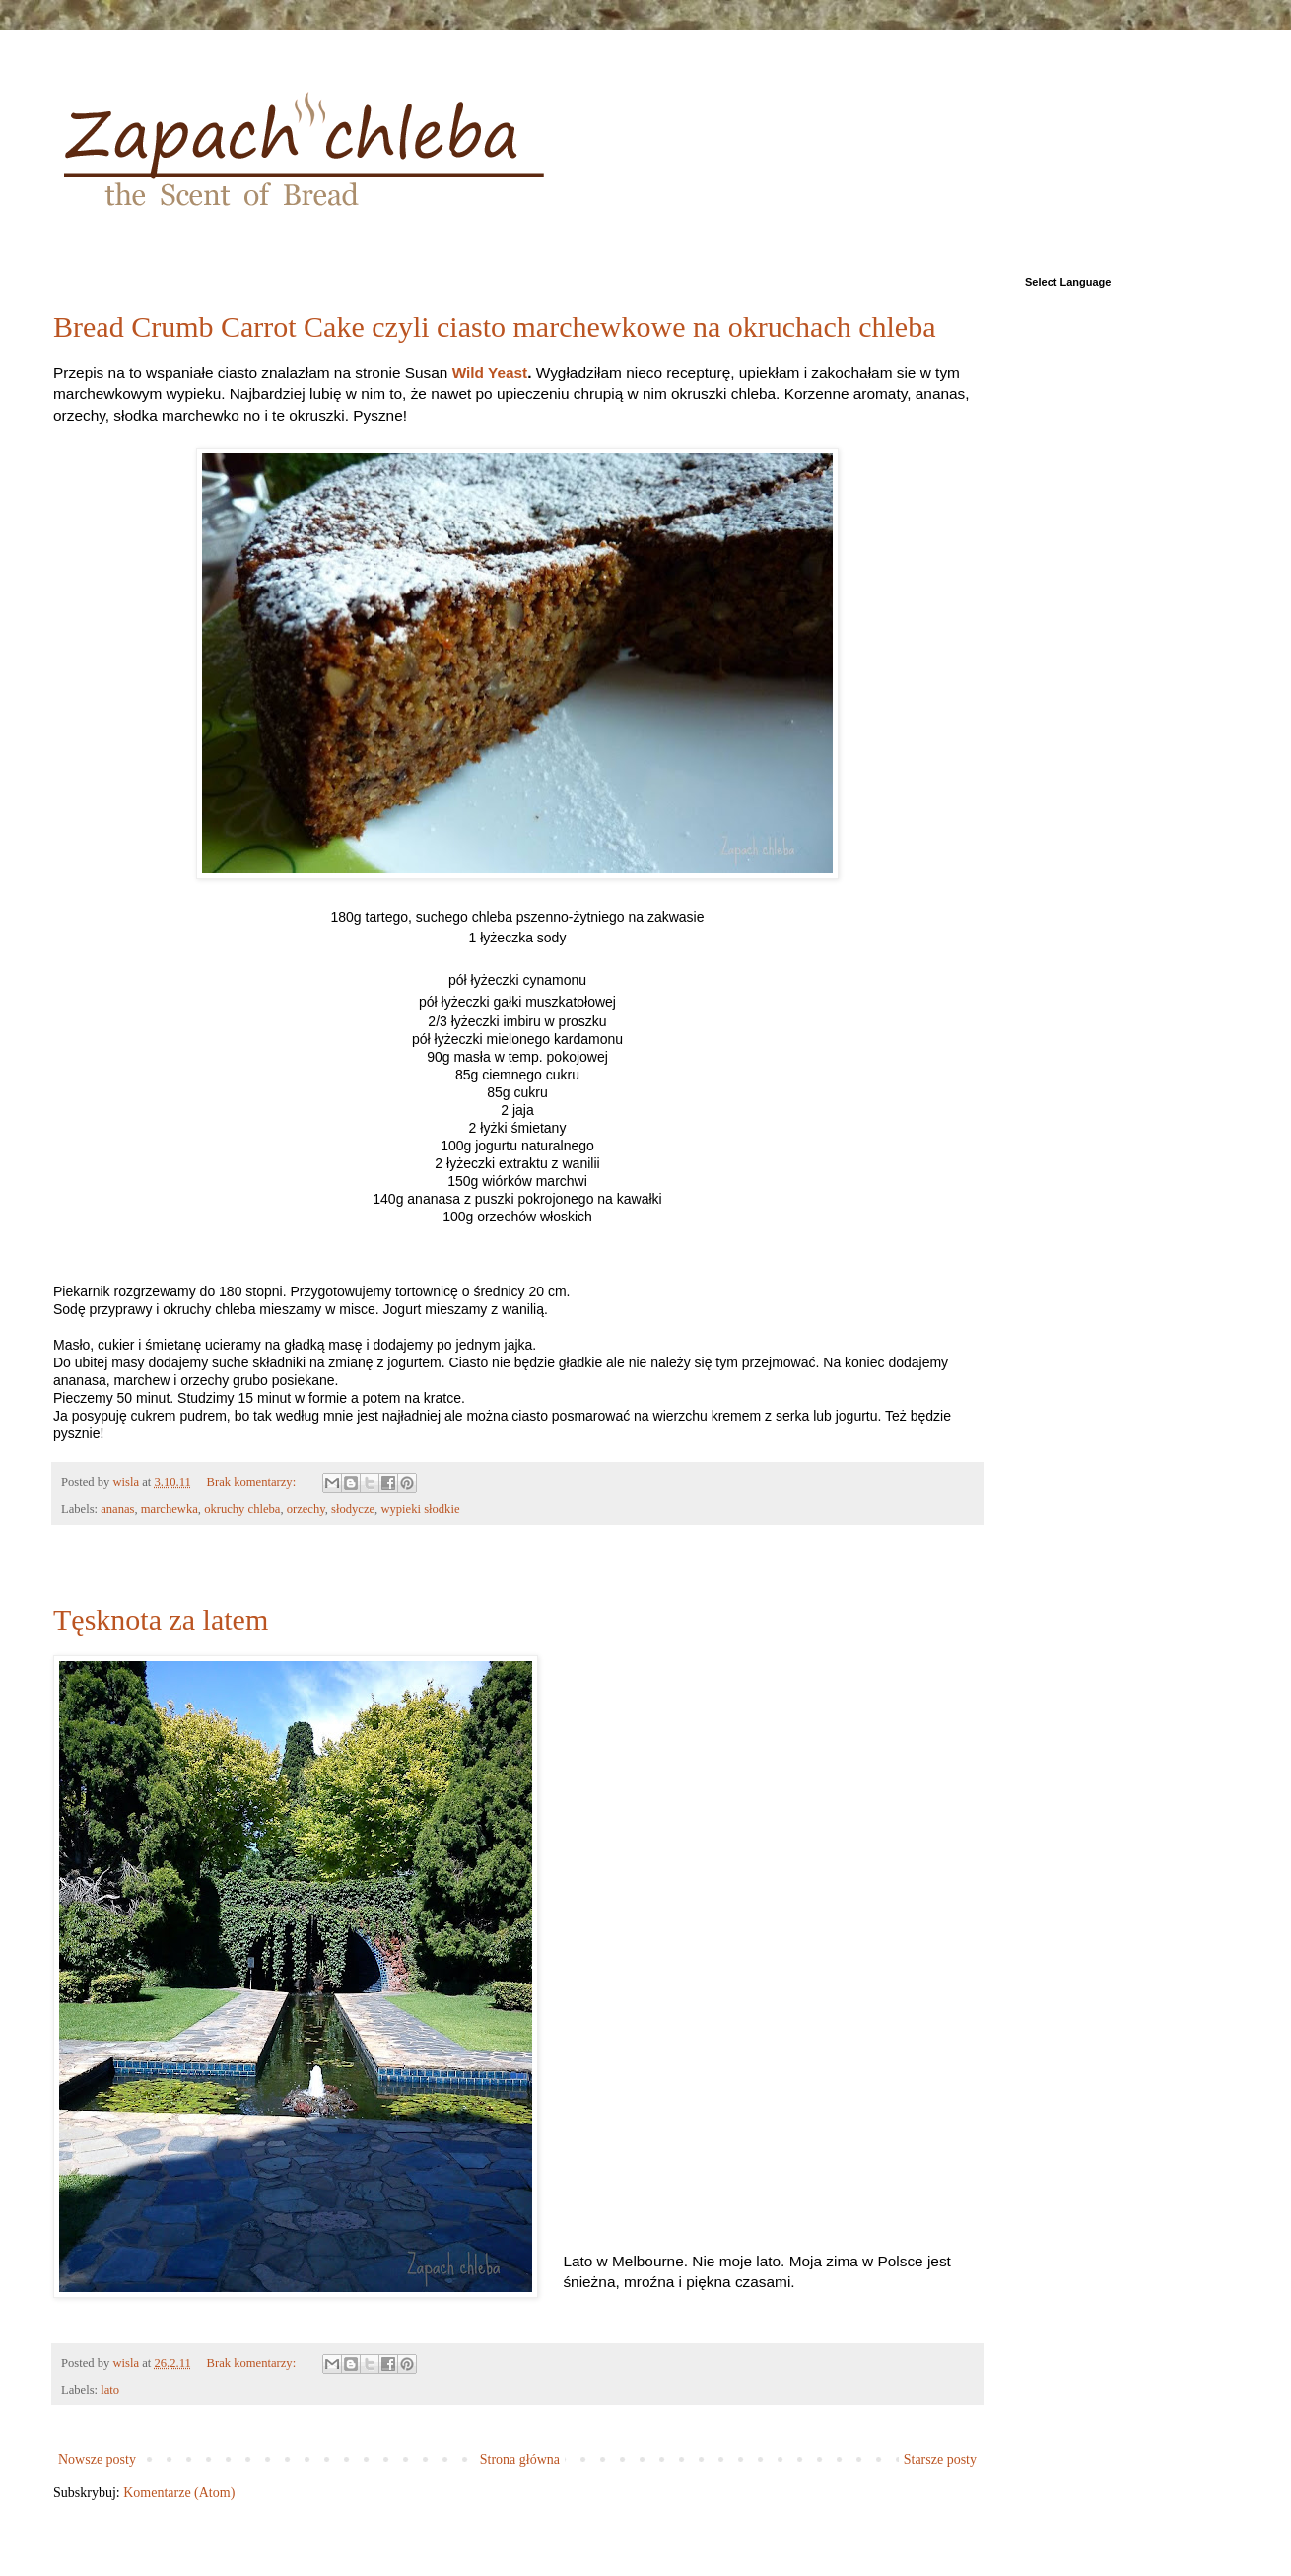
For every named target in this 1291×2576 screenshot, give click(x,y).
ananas (117, 1509)
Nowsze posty (97, 2459)
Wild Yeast (490, 372)
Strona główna (520, 2459)
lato (110, 2390)
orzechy (306, 1509)
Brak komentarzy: (253, 1482)
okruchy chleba (242, 1509)
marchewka (169, 1509)
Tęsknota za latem (160, 1619)
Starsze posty (940, 2459)
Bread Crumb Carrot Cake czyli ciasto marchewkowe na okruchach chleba (494, 327)
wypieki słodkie (419, 1509)
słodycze (352, 1509)
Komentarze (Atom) (179, 2492)
